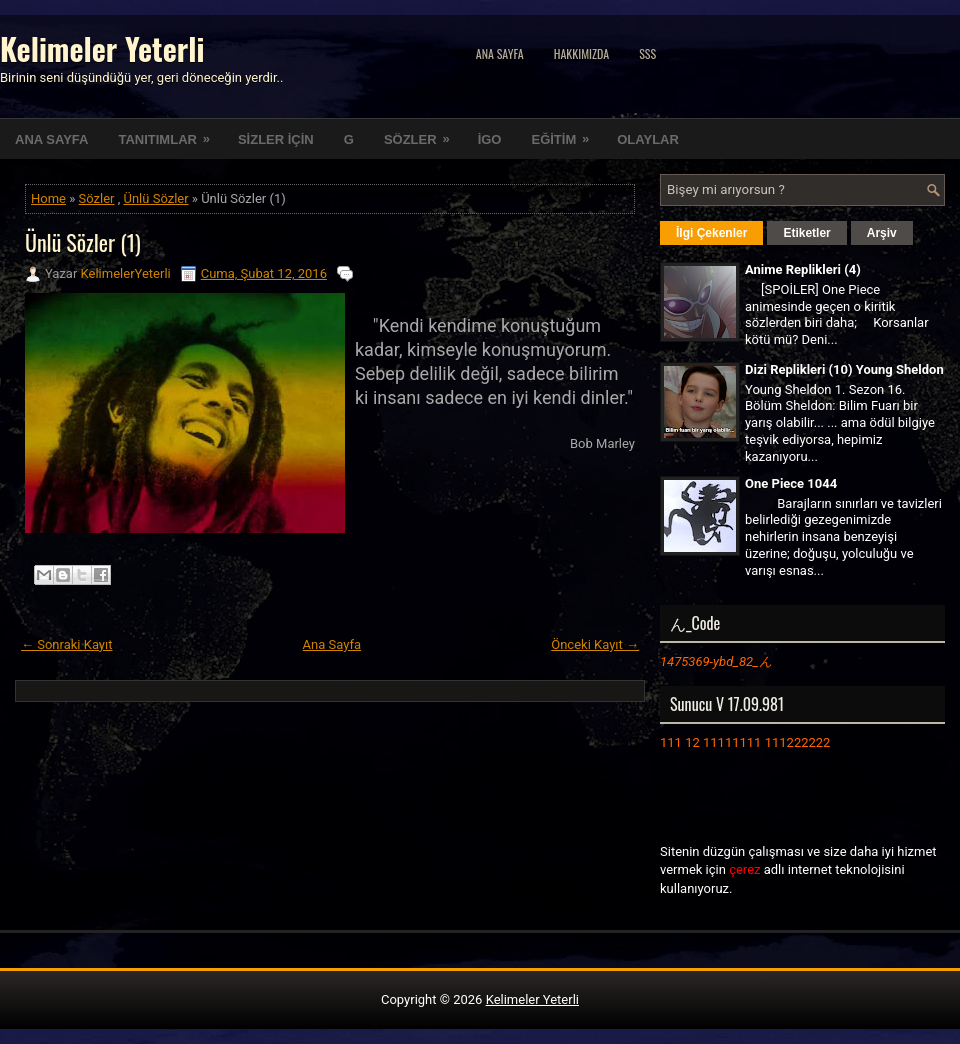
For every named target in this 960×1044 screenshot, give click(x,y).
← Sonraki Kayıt (67, 644)
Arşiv (882, 233)
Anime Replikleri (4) (803, 269)
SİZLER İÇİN (276, 139)
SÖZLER (423, 133)
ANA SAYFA (51, 139)
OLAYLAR (648, 139)
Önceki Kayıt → (595, 644)
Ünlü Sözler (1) (83, 242)
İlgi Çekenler (711, 233)
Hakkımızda (582, 53)
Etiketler (806, 233)
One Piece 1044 (791, 483)
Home (48, 198)
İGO (490, 139)
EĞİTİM (566, 133)
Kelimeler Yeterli (102, 48)
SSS (647, 53)
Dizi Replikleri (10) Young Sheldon (844, 369)
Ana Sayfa (500, 53)
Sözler (97, 198)
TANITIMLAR (170, 133)
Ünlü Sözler (156, 198)
